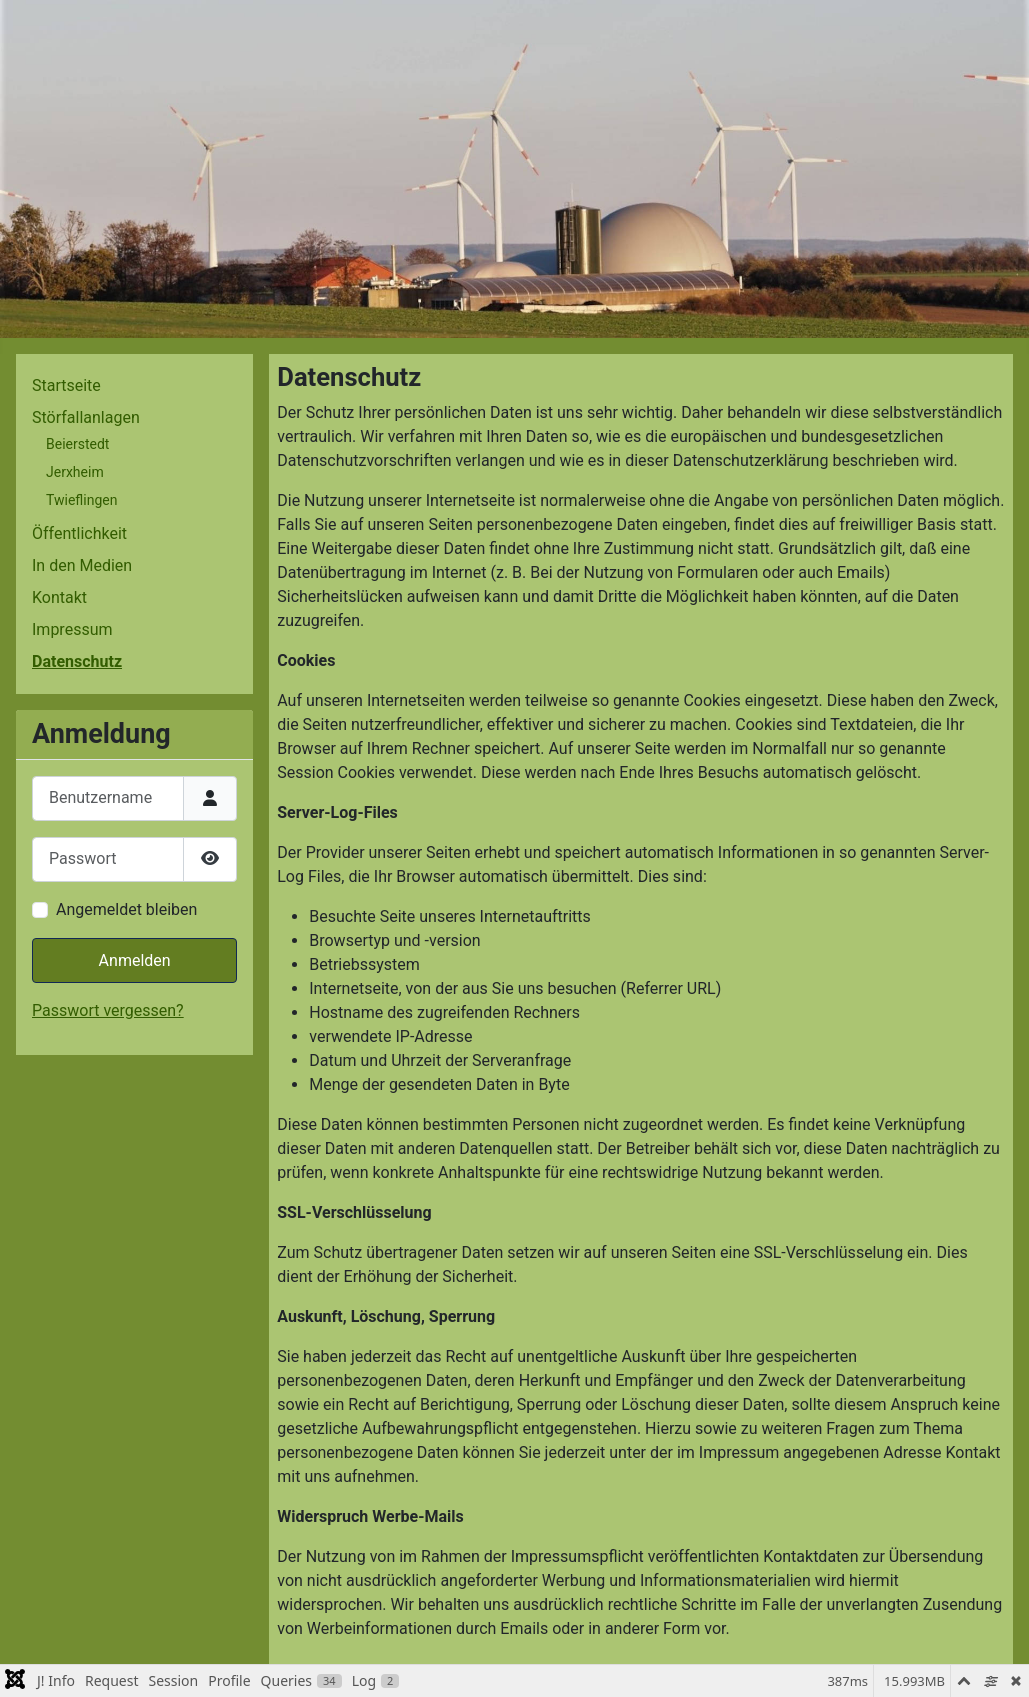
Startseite (66, 385)
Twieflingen (81, 500)
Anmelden (135, 960)
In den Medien (82, 565)
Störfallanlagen (86, 417)
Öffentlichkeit (79, 533)
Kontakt (59, 597)
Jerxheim (75, 472)
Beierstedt (77, 444)
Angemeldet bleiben (126, 909)
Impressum (72, 629)
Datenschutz (77, 661)
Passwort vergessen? (108, 1010)
